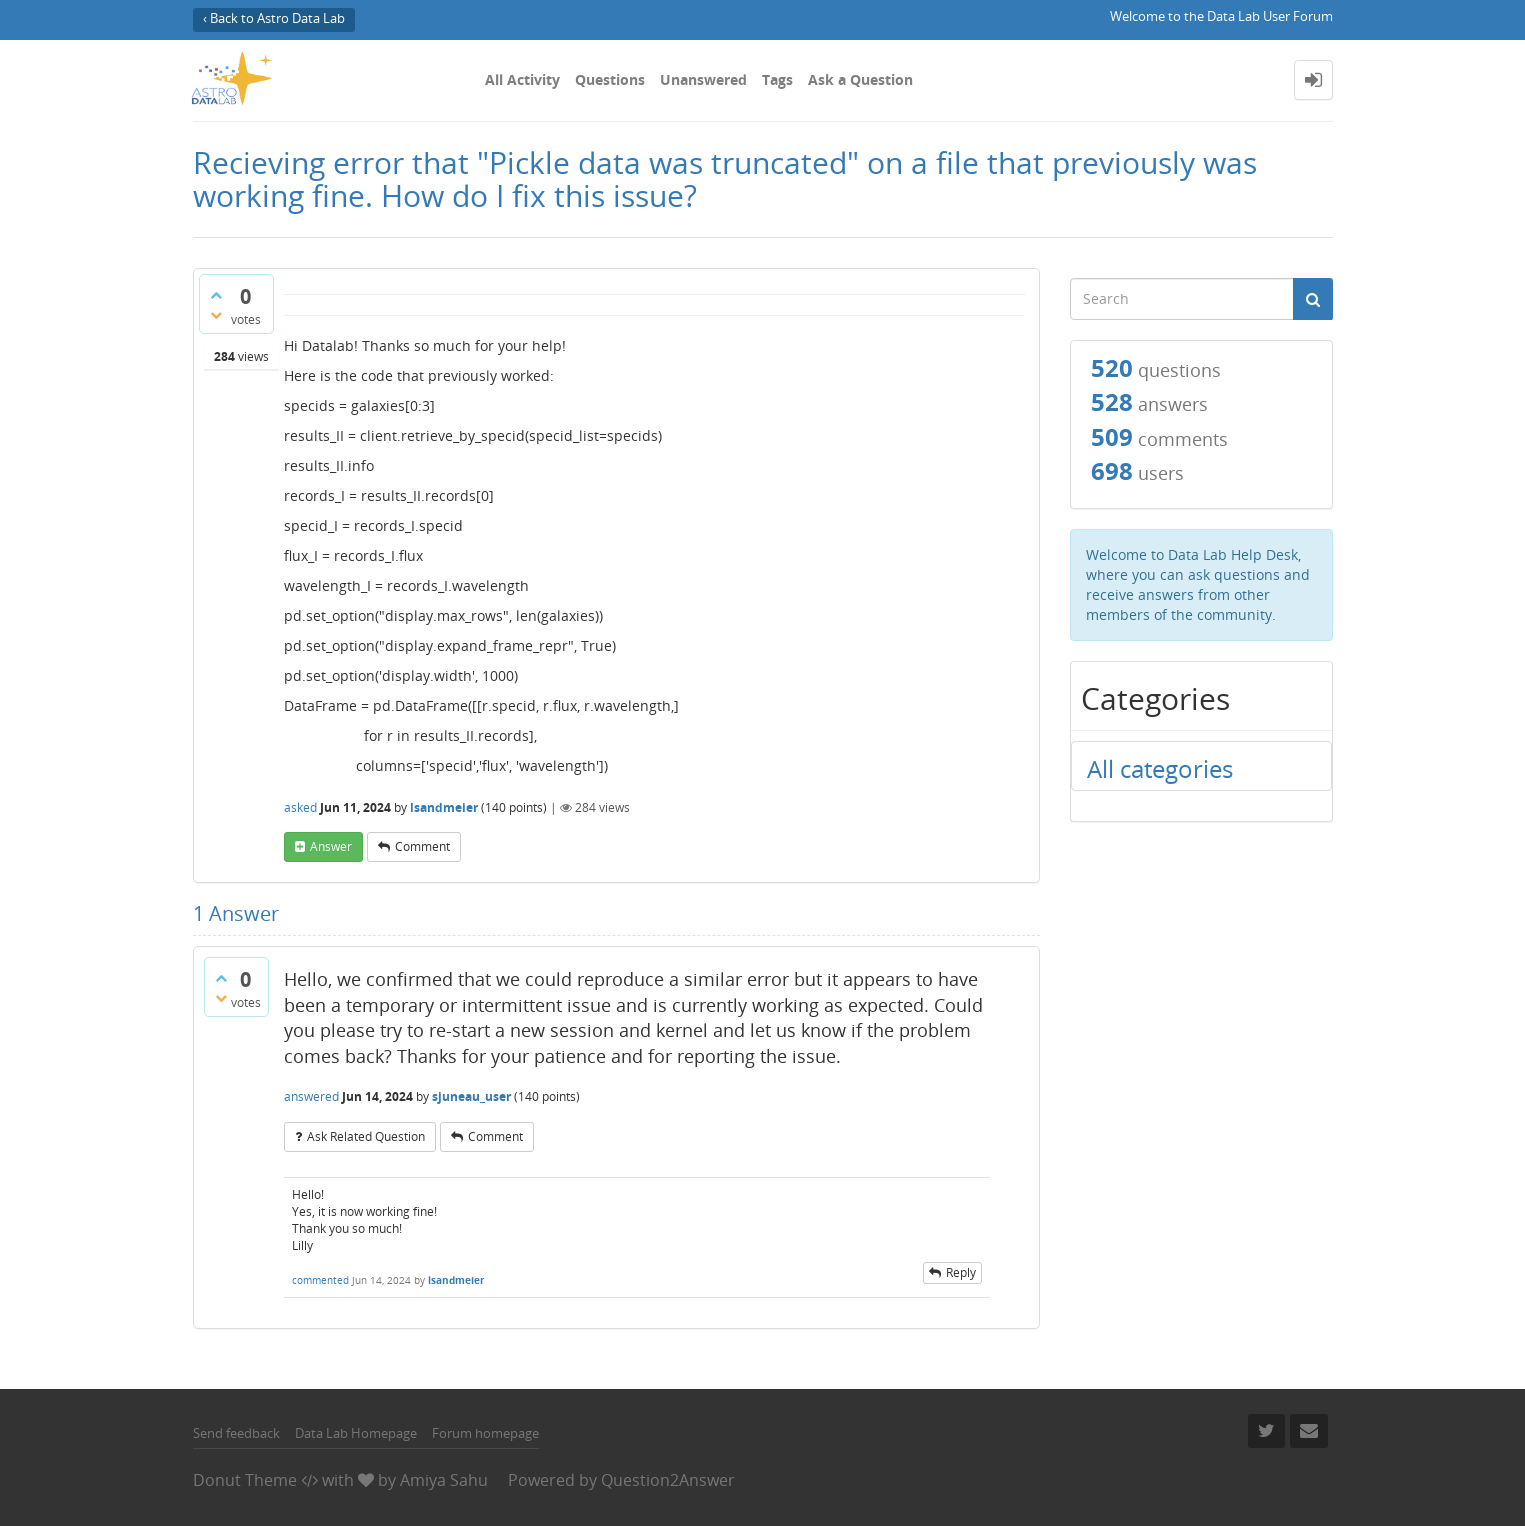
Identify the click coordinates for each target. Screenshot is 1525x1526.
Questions (610, 79)
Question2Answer (668, 1480)
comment (422, 846)
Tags (777, 79)
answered (311, 1096)
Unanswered (703, 79)
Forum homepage (485, 1433)
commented (320, 1280)
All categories (1160, 768)
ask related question (366, 1136)
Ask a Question (860, 79)
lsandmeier (444, 807)
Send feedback (236, 1433)
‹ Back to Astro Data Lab (274, 18)
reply (961, 1272)
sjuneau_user (471, 1096)
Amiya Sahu (444, 1480)
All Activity (522, 79)
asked (300, 807)
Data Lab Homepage (356, 1433)
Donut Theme (245, 1480)
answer (331, 846)
